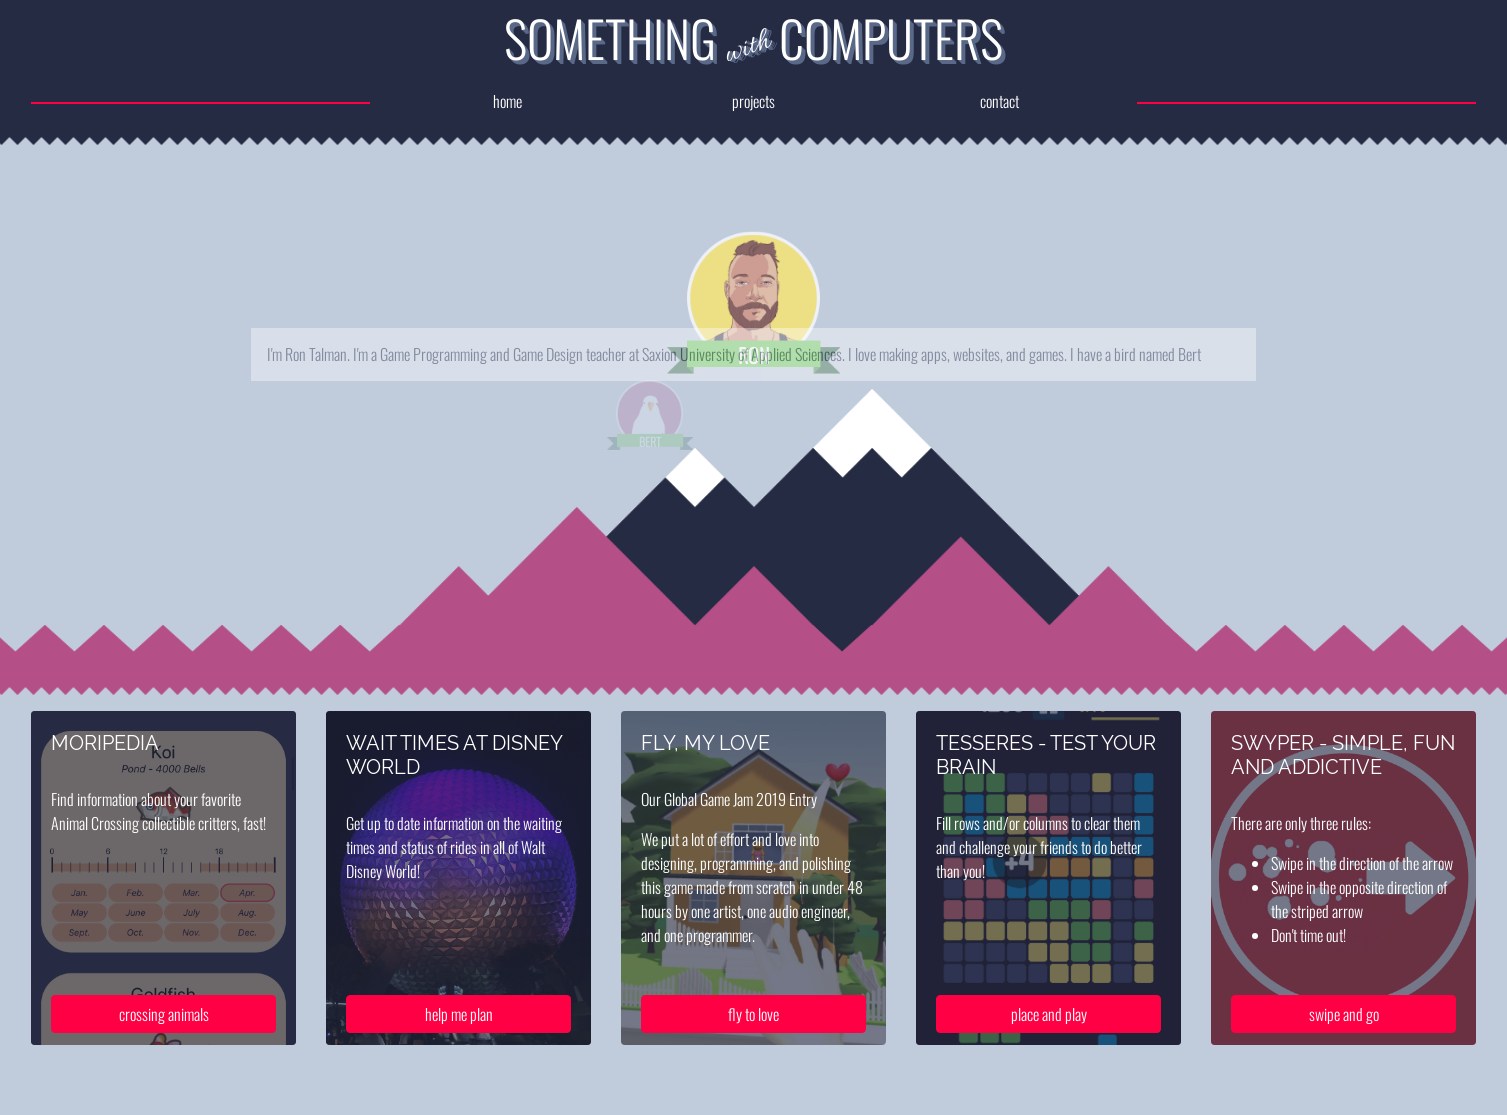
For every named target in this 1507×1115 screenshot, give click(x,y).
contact (1004, 101)
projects (753, 101)
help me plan (459, 1031)
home (502, 101)
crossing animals (164, 1031)
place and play (1049, 1031)
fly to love (753, 1031)
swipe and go (1344, 1031)
